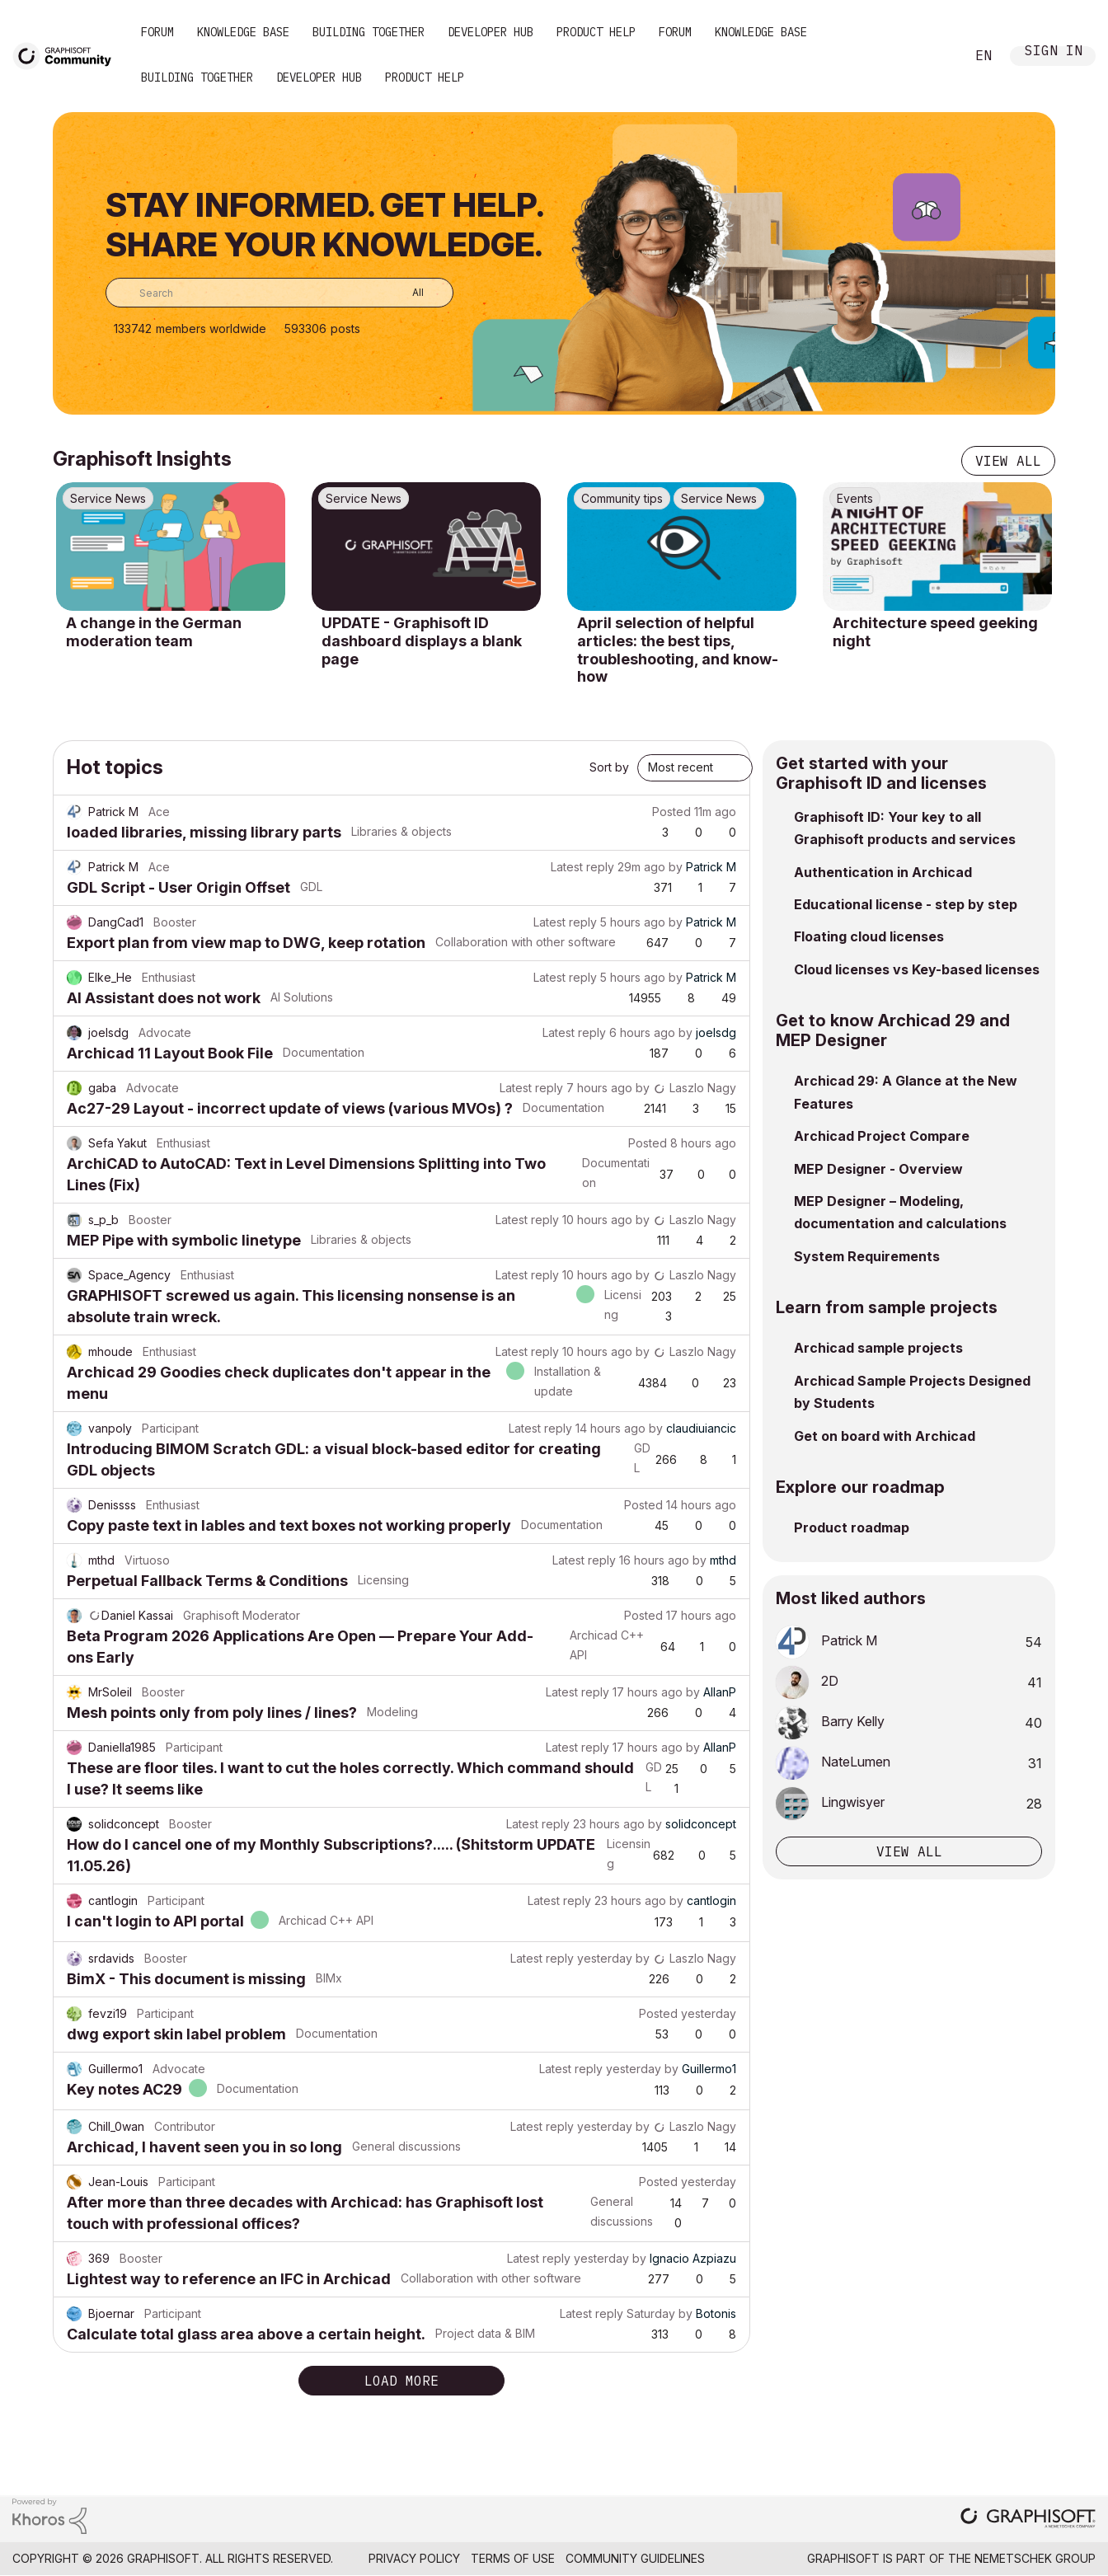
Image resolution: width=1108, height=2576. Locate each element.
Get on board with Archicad (884, 1436)
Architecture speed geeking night (935, 632)
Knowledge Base (243, 32)
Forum (157, 32)
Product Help (596, 32)
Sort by (609, 767)
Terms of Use (513, 2558)
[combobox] (279, 292)
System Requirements (867, 1256)
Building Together (368, 32)
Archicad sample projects (878, 1348)
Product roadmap (851, 1527)
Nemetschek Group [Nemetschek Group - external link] (1035, 2558)
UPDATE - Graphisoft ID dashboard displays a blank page (422, 640)
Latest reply (582, 867)
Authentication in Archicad (883, 872)
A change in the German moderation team (154, 632)
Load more (401, 2380)
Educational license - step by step (905, 904)
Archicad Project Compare (882, 1136)
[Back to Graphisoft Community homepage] (67, 55)
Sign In (1053, 52)
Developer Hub (490, 32)
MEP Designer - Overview (878, 1169)
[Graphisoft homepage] (1028, 2519)
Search (934, 56)
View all (1008, 461)
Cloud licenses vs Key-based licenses (917, 969)
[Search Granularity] (406, 292)
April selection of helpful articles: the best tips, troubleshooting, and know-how (677, 649)
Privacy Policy (414, 2558)
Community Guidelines (635, 2558)
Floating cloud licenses (869, 936)
